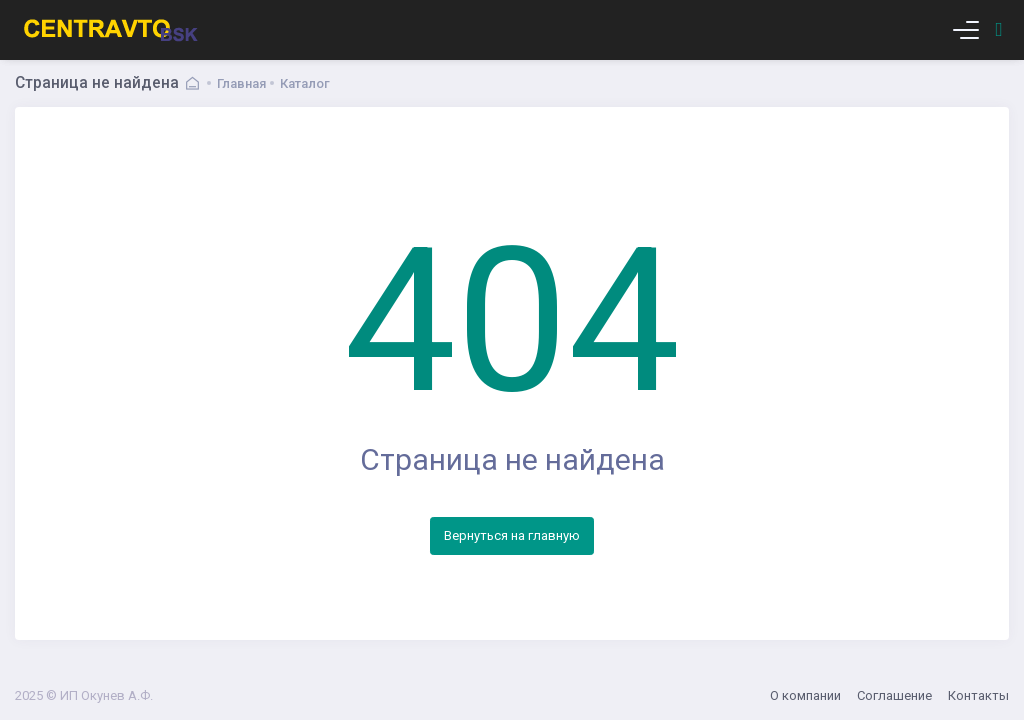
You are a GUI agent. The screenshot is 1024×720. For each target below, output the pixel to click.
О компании (805, 695)
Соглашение (894, 695)
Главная (241, 83)
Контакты (978, 695)
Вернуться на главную (512, 535)
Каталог (305, 83)
